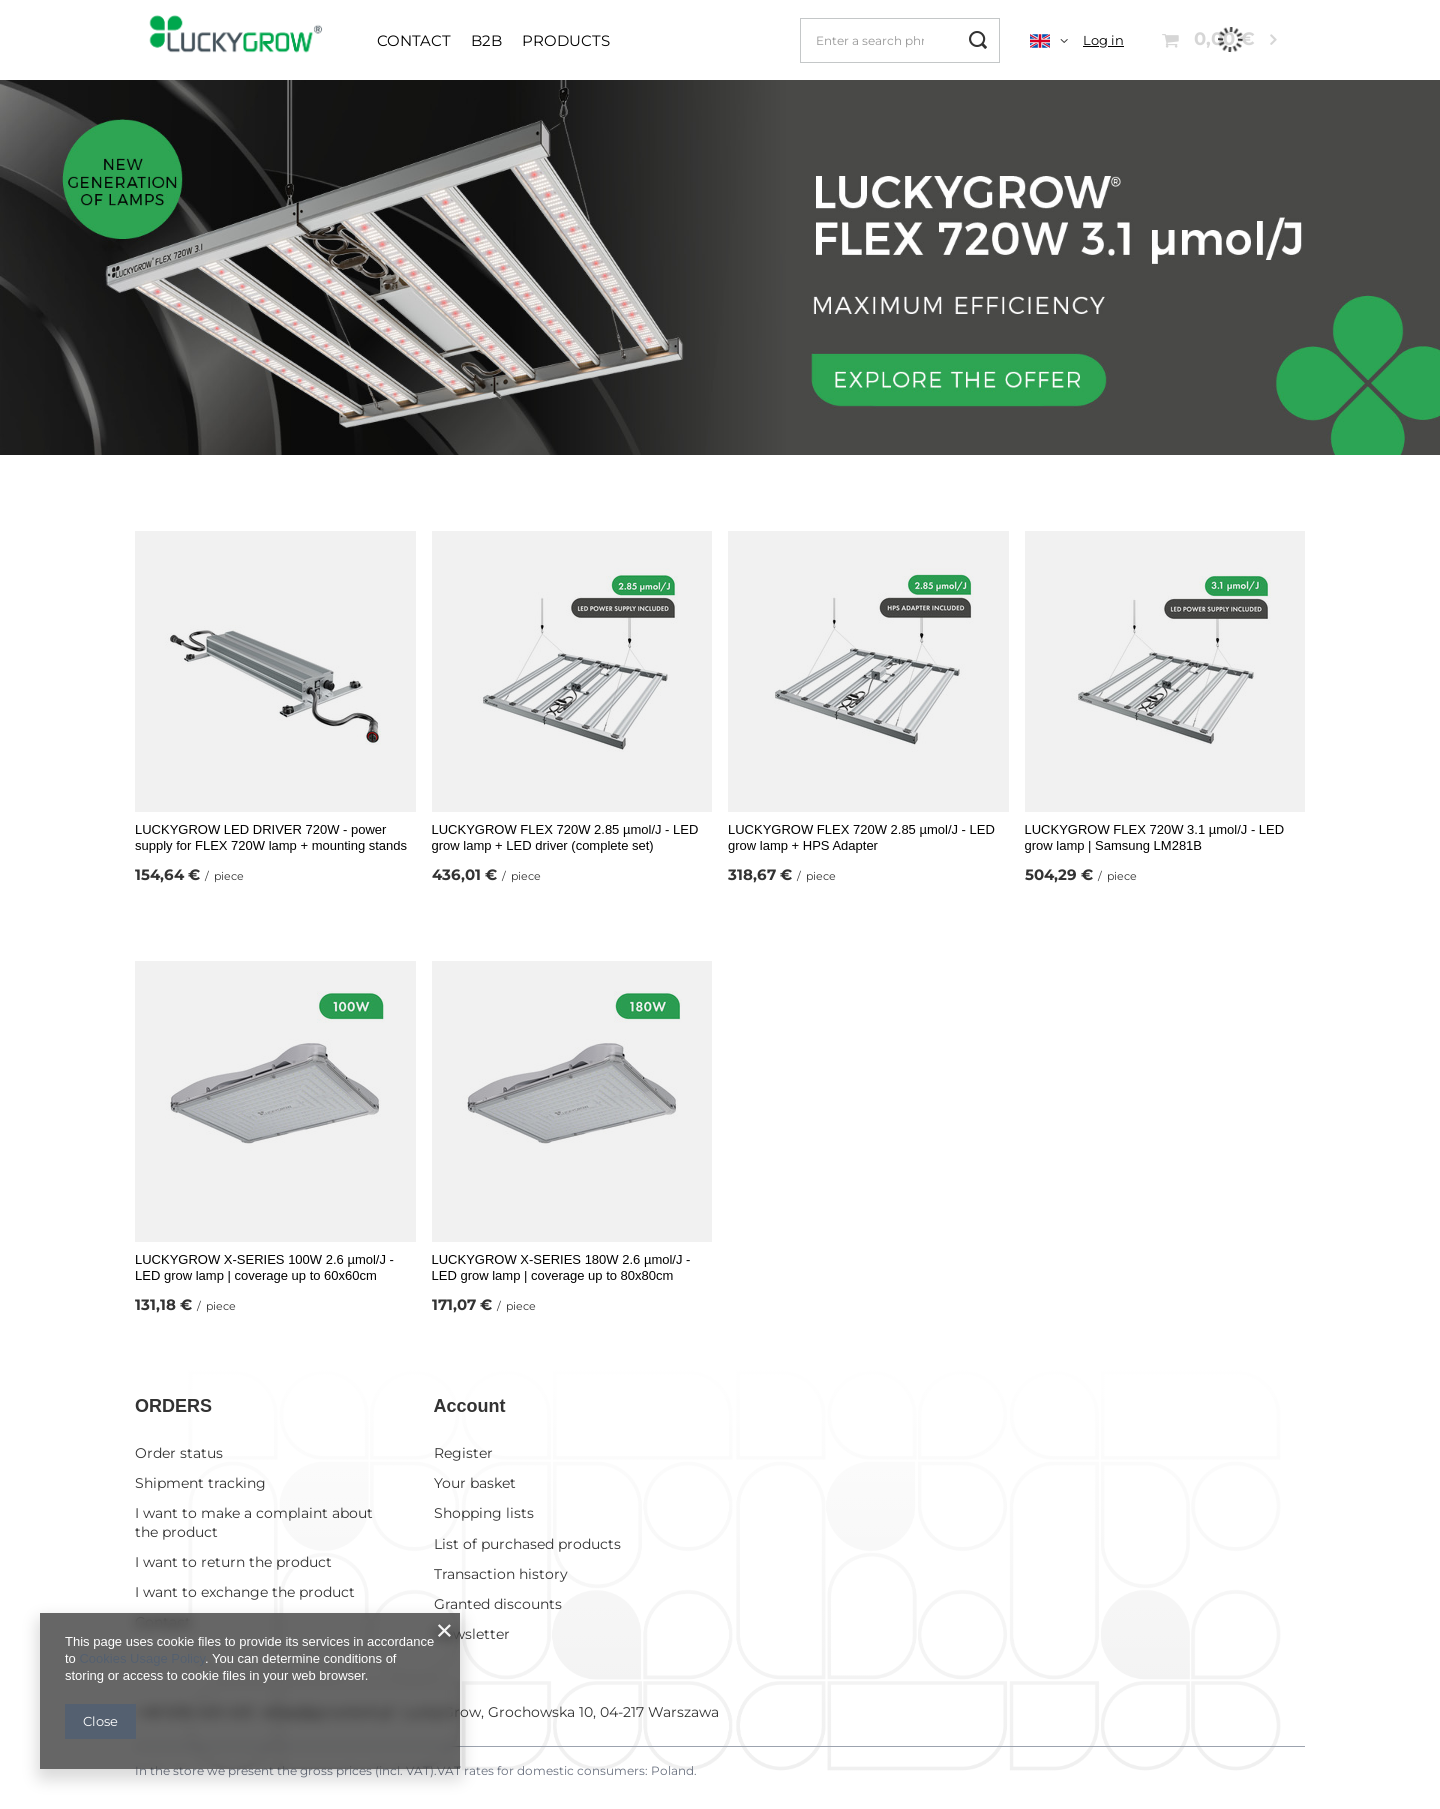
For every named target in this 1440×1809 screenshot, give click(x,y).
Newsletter (472, 1633)
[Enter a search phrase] (900, 40)
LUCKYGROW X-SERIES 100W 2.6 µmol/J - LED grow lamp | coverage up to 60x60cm (264, 1268)
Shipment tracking (200, 1482)
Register (463, 1451)
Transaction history (501, 1572)
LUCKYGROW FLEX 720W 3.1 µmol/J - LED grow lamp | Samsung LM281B (1155, 838)
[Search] (977, 40)
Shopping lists (484, 1512)
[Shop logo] (241, 40)
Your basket (475, 1482)
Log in (1103, 40)
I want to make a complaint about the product (254, 1521)
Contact (414, 40)
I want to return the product (233, 1560)
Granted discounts (498, 1602)
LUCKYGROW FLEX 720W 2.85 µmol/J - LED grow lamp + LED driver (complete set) (565, 838)
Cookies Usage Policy (141, 1658)
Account (470, 1406)
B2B (486, 40)
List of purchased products (527, 1542)
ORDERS (173, 1406)
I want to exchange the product (245, 1590)
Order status (179, 1451)
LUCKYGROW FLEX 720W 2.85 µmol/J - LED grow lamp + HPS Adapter (861, 838)
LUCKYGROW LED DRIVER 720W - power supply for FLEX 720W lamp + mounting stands (271, 838)
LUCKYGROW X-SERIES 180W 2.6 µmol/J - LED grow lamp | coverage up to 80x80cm (561, 1268)
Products (566, 40)
